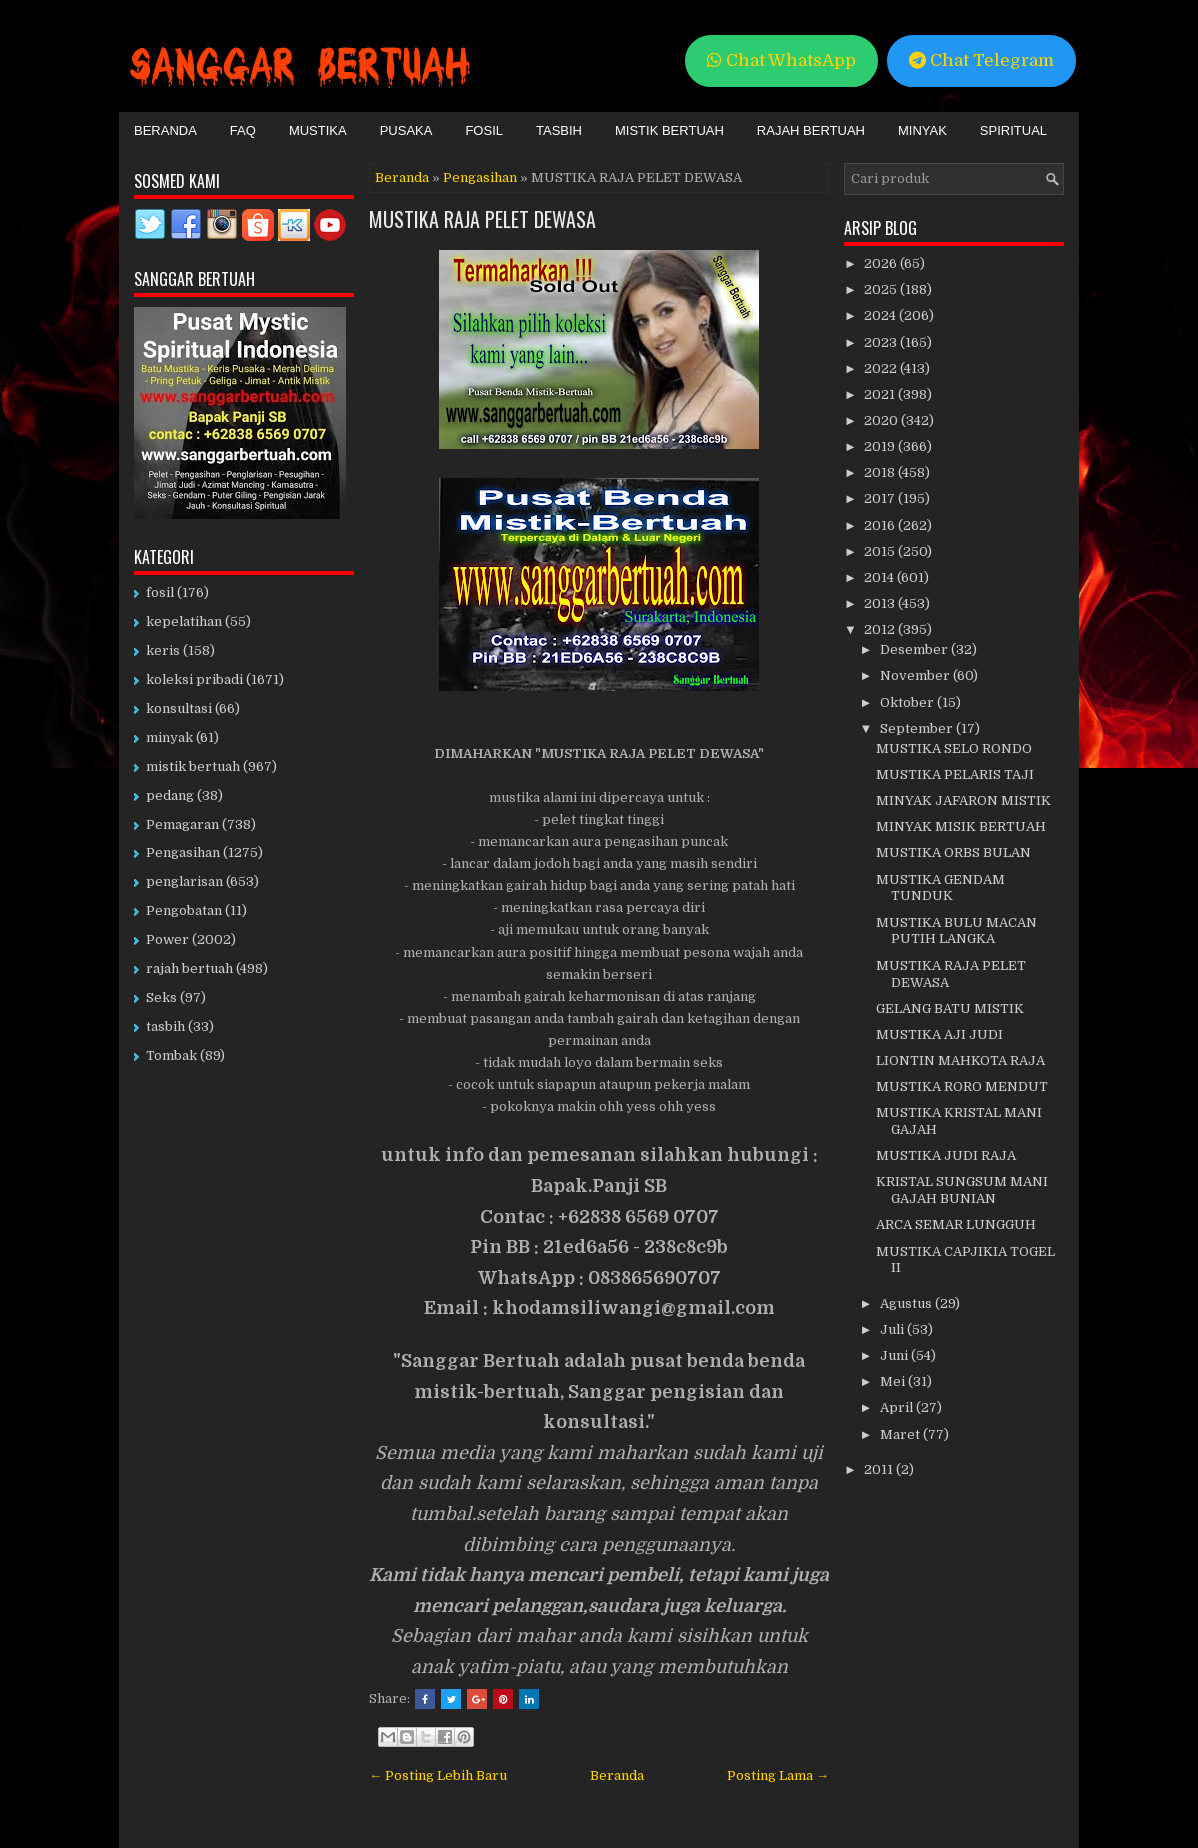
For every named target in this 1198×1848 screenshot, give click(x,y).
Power (167, 939)
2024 (881, 315)
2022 (882, 368)
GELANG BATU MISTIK (950, 1008)
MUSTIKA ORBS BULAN (953, 852)
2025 (882, 289)
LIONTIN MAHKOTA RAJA (960, 1060)
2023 (882, 342)
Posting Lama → (778, 1775)
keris (163, 650)
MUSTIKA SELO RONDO (954, 748)
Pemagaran (182, 824)
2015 (881, 551)
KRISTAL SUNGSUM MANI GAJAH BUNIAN (962, 1190)
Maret (901, 1434)
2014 (880, 577)
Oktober (908, 702)
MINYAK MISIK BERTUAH (961, 826)
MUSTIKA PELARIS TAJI (955, 774)
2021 (881, 394)
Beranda (165, 130)
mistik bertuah (193, 766)
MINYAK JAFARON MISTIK (963, 800)
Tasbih (559, 130)
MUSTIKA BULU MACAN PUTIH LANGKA (956, 931)
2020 (882, 420)
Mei (894, 1381)
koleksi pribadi (194, 679)
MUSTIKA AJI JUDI (939, 1034)
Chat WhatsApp (781, 60)
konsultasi (179, 708)
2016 (881, 525)
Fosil (484, 130)
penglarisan (184, 881)
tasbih (165, 1026)
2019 (881, 446)
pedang (170, 795)
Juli (893, 1329)
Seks (161, 997)
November (916, 675)
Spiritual (1013, 130)
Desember (915, 649)
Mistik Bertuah (669, 130)
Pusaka (406, 130)
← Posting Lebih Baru (438, 1775)
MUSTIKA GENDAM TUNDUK (940, 888)
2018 (881, 472)
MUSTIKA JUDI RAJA (946, 1155)
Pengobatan (184, 910)
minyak (169, 737)
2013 (881, 603)
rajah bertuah (189, 968)
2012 (881, 629)
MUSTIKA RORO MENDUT (962, 1086)
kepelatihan (184, 621)
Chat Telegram (981, 60)
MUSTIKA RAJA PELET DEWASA (482, 219)
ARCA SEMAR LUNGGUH (956, 1224)
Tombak (171, 1055)
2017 (881, 498)
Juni (895, 1355)
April (898, 1407)
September (918, 728)
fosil (160, 592)
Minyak (922, 130)
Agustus (907, 1303)
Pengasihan (480, 177)
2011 (880, 1469)
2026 (882, 263)
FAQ (243, 130)
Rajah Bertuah (811, 130)
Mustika (318, 130)
